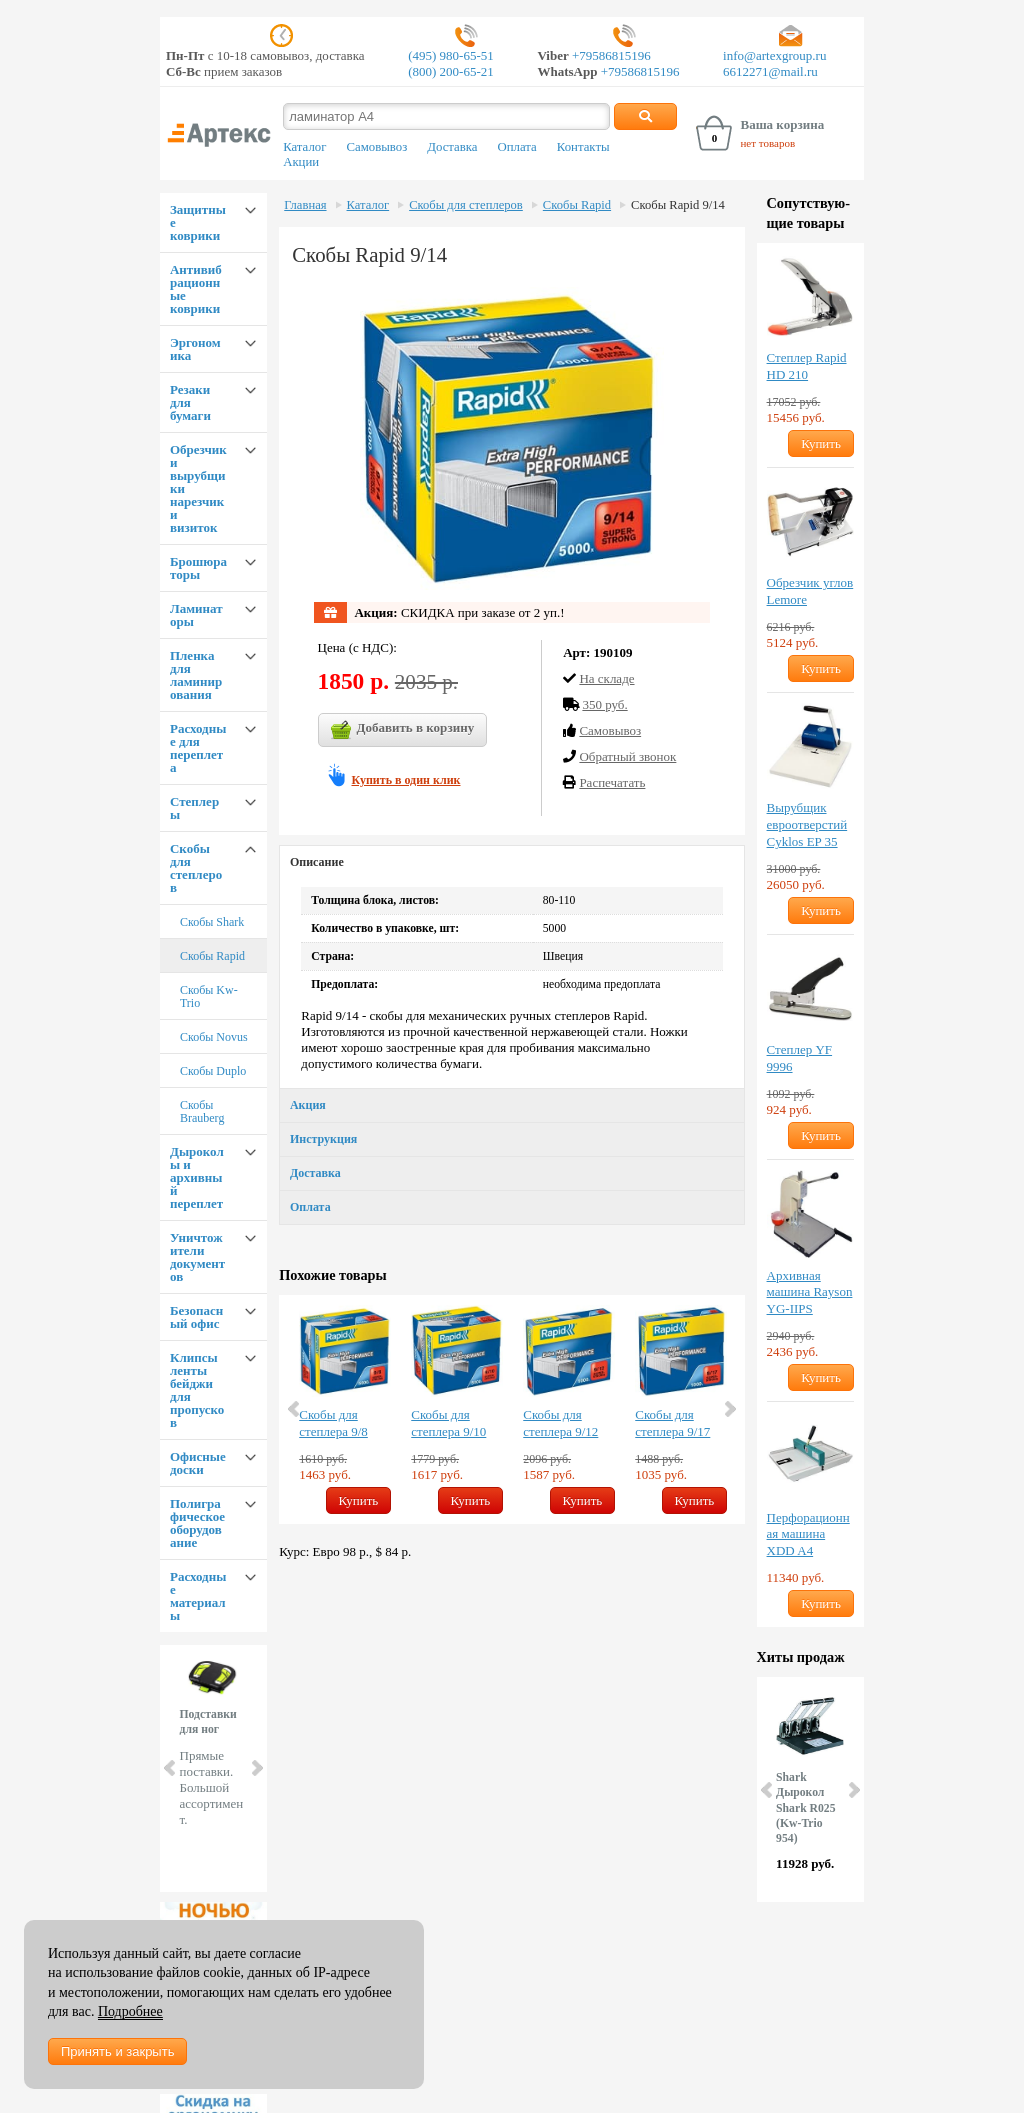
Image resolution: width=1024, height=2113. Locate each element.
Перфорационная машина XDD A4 (808, 1534)
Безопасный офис (196, 1317)
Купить (359, 1500)
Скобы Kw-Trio (209, 996)
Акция (308, 1105)
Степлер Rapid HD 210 (807, 366)
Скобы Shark (212, 922)
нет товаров (767, 143)
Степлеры (194, 808)
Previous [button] (295, 1409)
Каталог (304, 147)
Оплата (517, 147)
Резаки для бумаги (190, 402)
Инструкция (323, 1139)
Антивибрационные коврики (196, 289)
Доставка (452, 147)
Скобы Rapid (212, 956)
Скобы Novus (214, 1037)
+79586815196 (610, 55)
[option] (345, 1409)
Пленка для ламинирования (196, 675)
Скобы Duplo (213, 1071)
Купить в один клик (406, 780)
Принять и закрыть (117, 2051)
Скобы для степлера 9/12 (560, 1423)
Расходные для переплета (198, 748)
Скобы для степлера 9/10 (448, 1423)
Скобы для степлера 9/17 (672, 1423)
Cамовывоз (610, 730)
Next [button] (729, 1409)
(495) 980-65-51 (451, 55)
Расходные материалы (198, 1596)
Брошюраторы (198, 568)
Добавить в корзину (403, 730)
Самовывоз (376, 147)
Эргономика (195, 349)
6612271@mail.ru (770, 71)
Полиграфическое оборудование (197, 1523)
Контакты (583, 147)
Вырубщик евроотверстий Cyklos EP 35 (807, 824)
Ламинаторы (196, 615)
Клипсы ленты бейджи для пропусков (197, 1390)
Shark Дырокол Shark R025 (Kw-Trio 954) (805, 1808)
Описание (317, 862)
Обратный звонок (627, 756)
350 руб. (604, 704)
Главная (305, 205)
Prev (171, 1768)
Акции (301, 162)
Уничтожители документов (197, 1257)
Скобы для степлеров (196, 868)
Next (256, 1768)
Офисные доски (198, 1463)
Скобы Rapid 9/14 (678, 205)
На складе (606, 678)
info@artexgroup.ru (774, 55)
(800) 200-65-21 (451, 71)
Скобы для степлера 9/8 (333, 1423)
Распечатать (612, 782)
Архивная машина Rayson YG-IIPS (810, 1292)
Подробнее (130, 2011)
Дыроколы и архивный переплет (197, 1177)
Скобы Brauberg (202, 1111)
